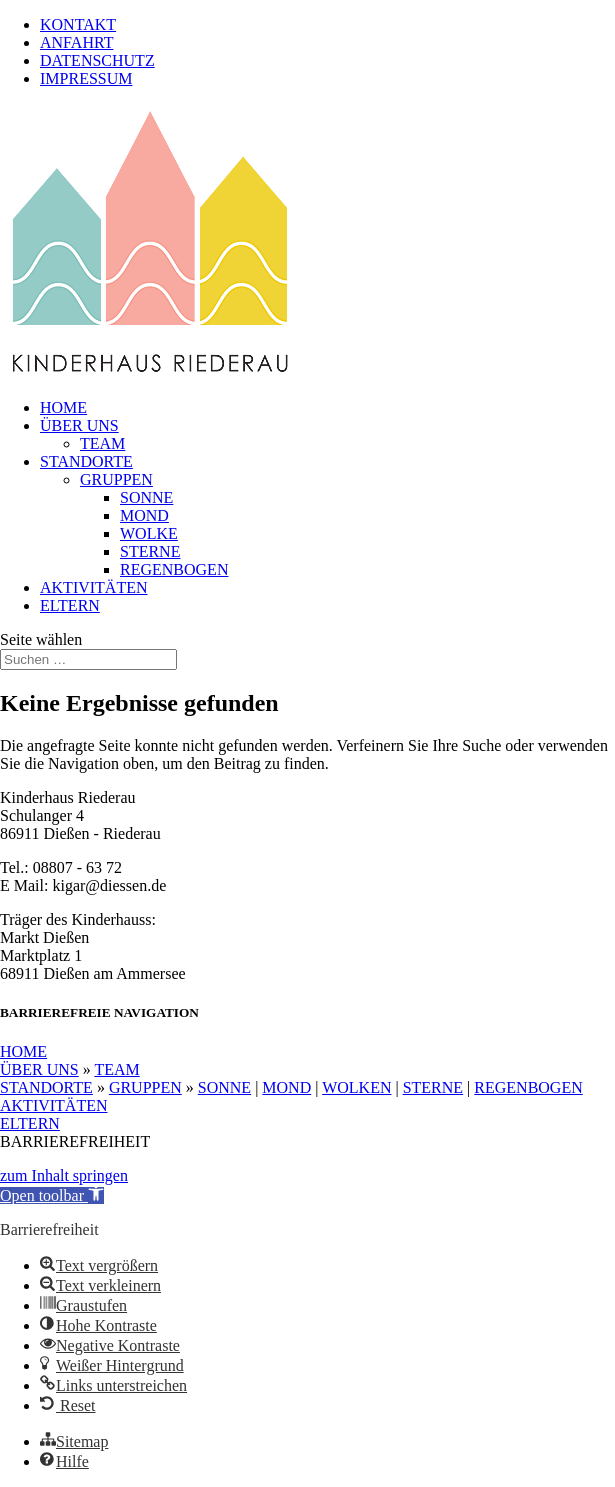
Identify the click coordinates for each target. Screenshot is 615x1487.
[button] (52, 1195)
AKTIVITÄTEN (94, 587)
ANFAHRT (76, 42)
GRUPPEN (116, 479)
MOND (144, 515)
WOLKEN (356, 1087)
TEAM (102, 443)
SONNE (146, 497)
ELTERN (70, 605)
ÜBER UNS (79, 425)
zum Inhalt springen (64, 1175)
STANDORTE (86, 461)
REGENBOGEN (174, 569)
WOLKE (149, 533)
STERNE (150, 551)
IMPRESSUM (86, 78)
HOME (63, 407)
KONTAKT (78, 24)
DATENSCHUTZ (97, 60)
